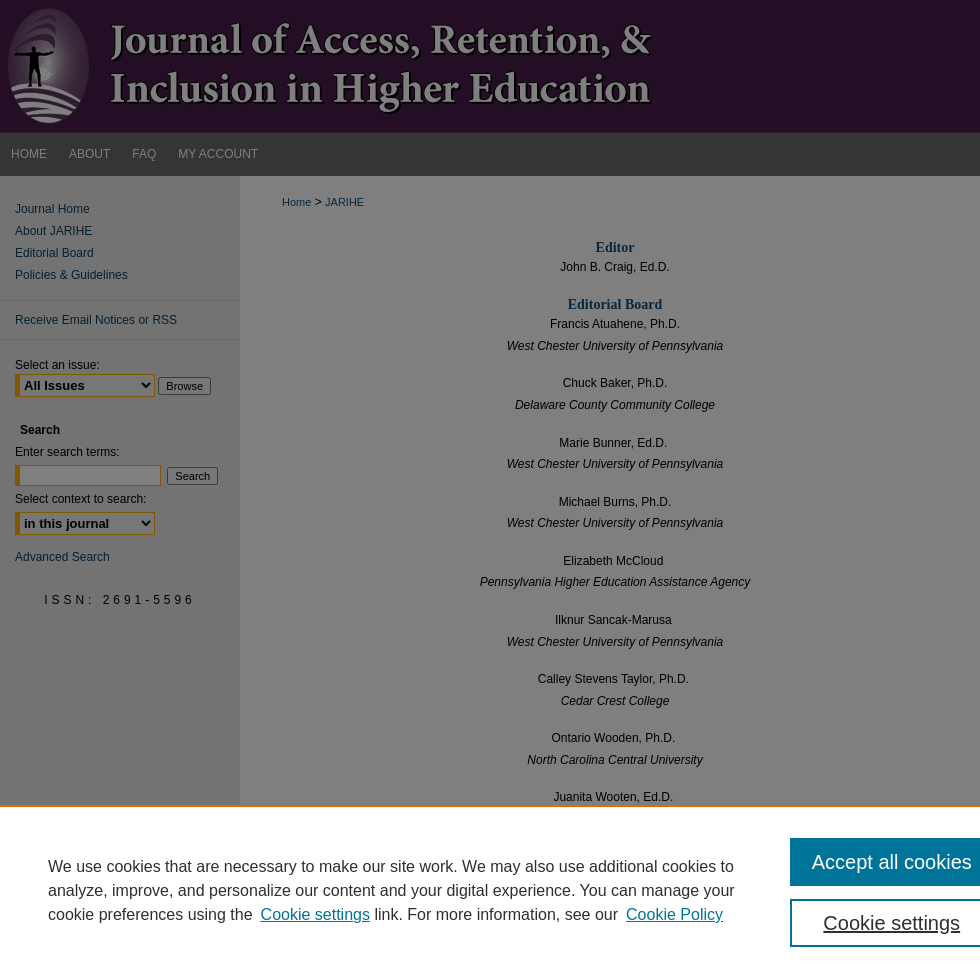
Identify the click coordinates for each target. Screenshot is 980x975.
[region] (490, 890)
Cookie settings (315, 914)
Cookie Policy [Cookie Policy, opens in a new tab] (674, 914)
